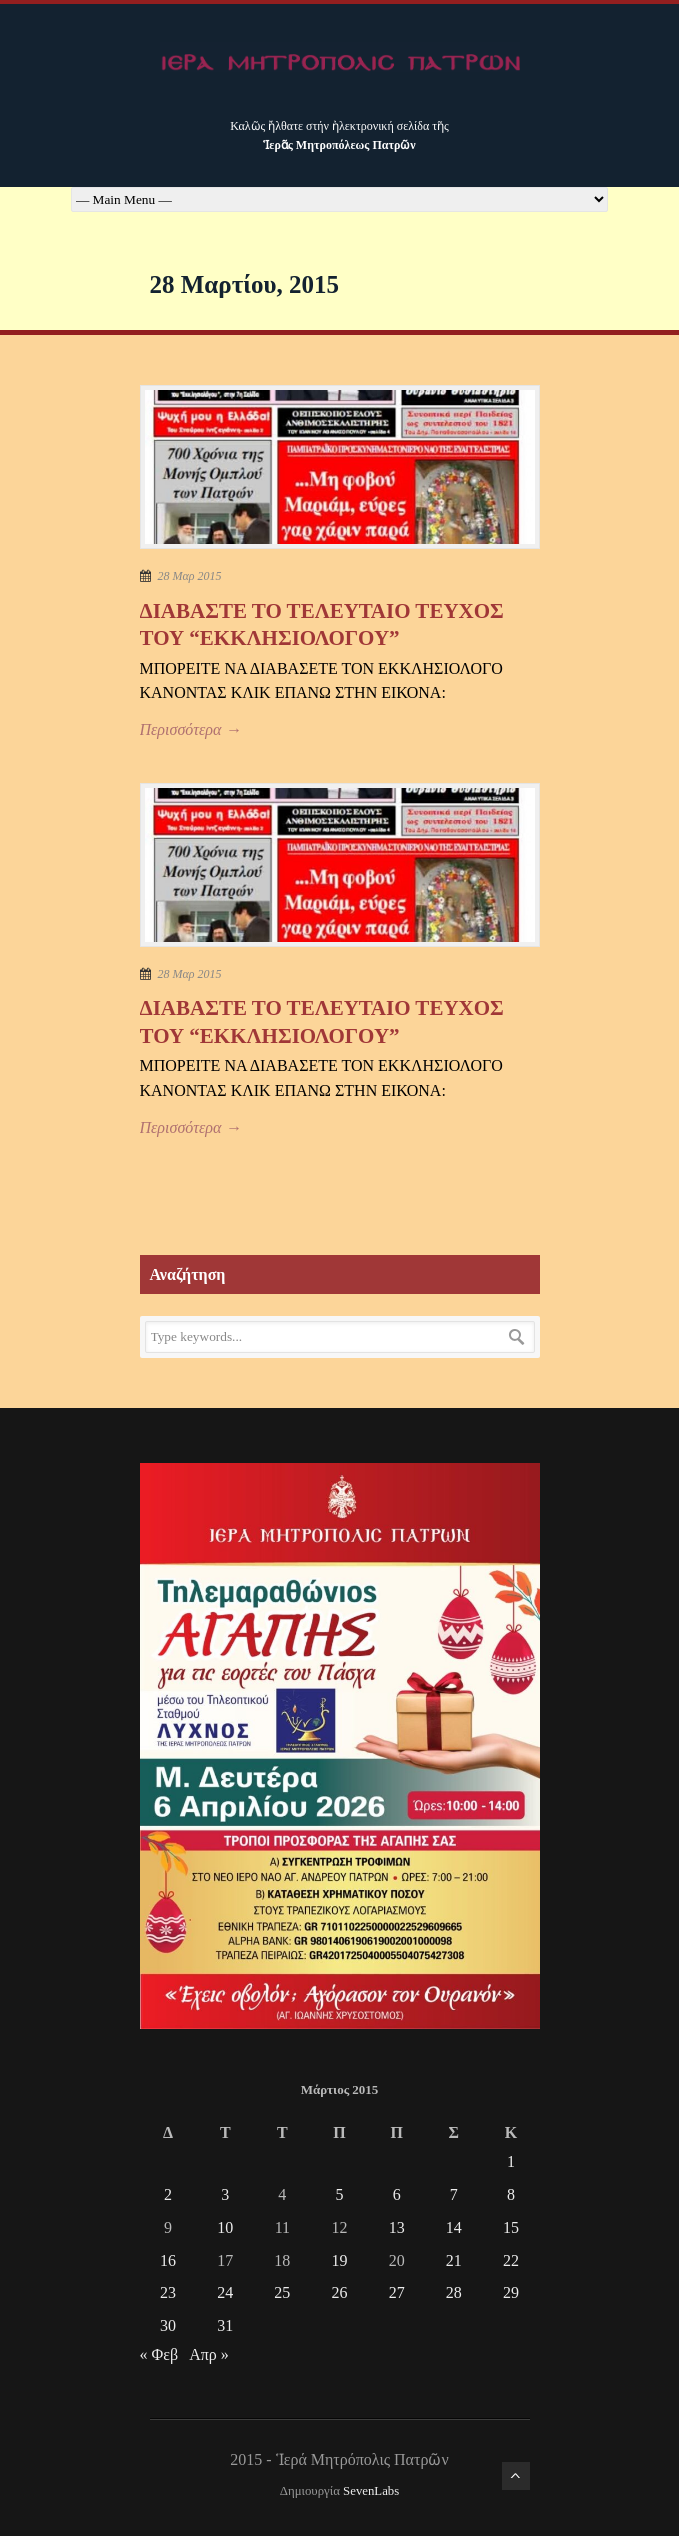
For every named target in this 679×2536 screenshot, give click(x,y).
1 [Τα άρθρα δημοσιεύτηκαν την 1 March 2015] (511, 2161)
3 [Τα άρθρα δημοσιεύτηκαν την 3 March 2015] (225, 2194)
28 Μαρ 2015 (190, 576)
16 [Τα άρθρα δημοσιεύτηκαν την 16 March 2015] (168, 2260)
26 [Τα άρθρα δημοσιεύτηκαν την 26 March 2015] (339, 2292)
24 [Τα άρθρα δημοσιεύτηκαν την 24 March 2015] (225, 2292)
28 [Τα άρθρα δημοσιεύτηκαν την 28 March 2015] (454, 2292)
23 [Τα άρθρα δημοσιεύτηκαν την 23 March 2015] (168, 2292)
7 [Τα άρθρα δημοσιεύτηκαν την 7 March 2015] (454, 2194)
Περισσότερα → (191, 729)
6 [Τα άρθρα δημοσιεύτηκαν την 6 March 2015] (397, 2194)
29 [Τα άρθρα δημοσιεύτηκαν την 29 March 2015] (511, 2292)
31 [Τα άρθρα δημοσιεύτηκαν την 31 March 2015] (225, 2325)
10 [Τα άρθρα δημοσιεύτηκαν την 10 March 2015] (225, 2227)
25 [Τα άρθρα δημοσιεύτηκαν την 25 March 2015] (282, 2292)
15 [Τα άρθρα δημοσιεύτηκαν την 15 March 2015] (511, 2227)
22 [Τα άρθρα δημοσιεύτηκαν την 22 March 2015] (511, 2260)
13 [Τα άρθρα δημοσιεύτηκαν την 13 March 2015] (397, 2227)
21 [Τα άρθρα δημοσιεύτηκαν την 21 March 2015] (454, 2260)
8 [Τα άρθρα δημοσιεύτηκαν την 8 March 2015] (511, 2194)
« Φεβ (159, 2354)
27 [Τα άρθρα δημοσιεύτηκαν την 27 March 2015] (397, 2292)
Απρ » (209, 2354)
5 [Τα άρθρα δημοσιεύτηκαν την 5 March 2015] (339, 2194)
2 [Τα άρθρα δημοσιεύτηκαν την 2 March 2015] (168, 2194)
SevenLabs (371, 2491)
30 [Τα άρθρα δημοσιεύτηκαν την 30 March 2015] (168, 2325)
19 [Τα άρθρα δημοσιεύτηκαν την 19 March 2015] (339, 2260)
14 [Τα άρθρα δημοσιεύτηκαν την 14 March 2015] (454, 2227)
